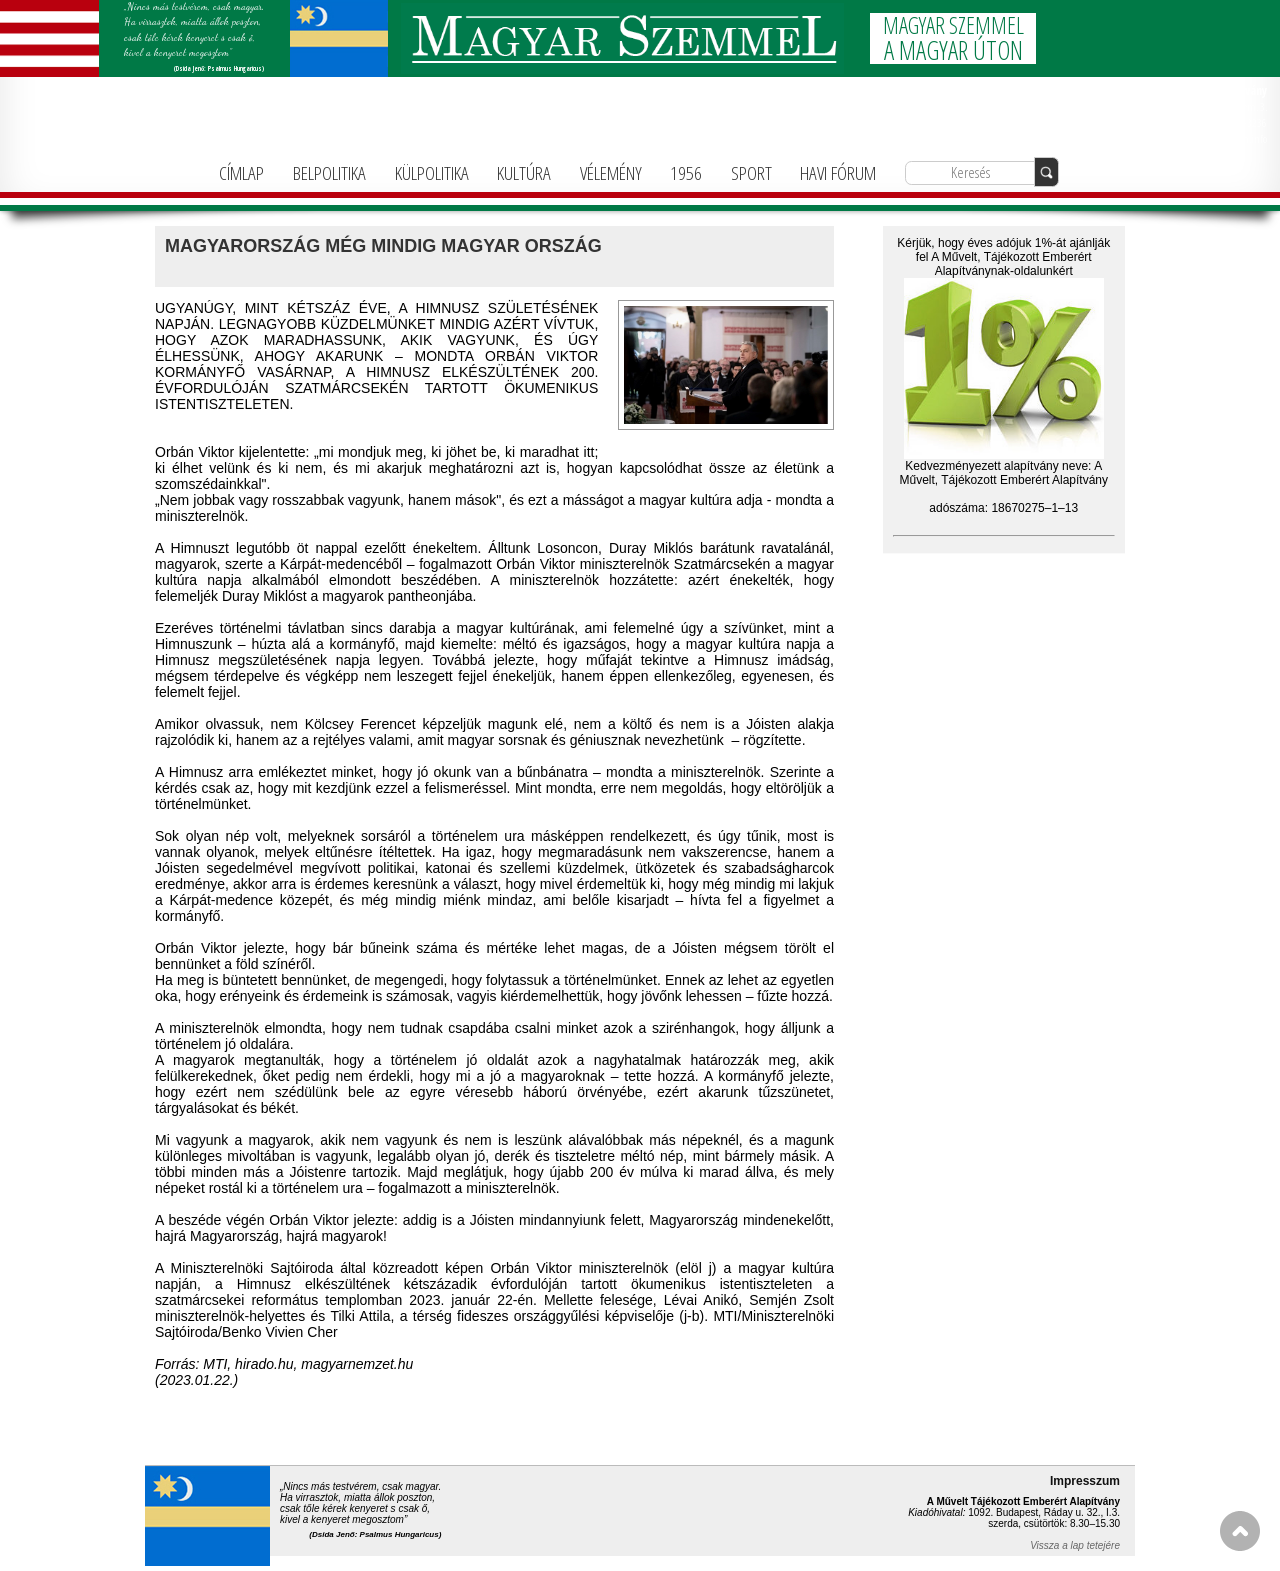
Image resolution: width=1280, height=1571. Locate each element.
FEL (1240, 1531)
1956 (686, 172)
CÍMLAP (241, 172)
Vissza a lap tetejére (1075, 1545)
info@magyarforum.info (1218, 138)
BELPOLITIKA (329, 172)
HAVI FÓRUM (838, 172)
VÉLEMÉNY (611, 172)
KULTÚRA (524, 172)
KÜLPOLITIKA (432, 172)
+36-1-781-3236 (1235, 122)
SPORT (751, 172)
